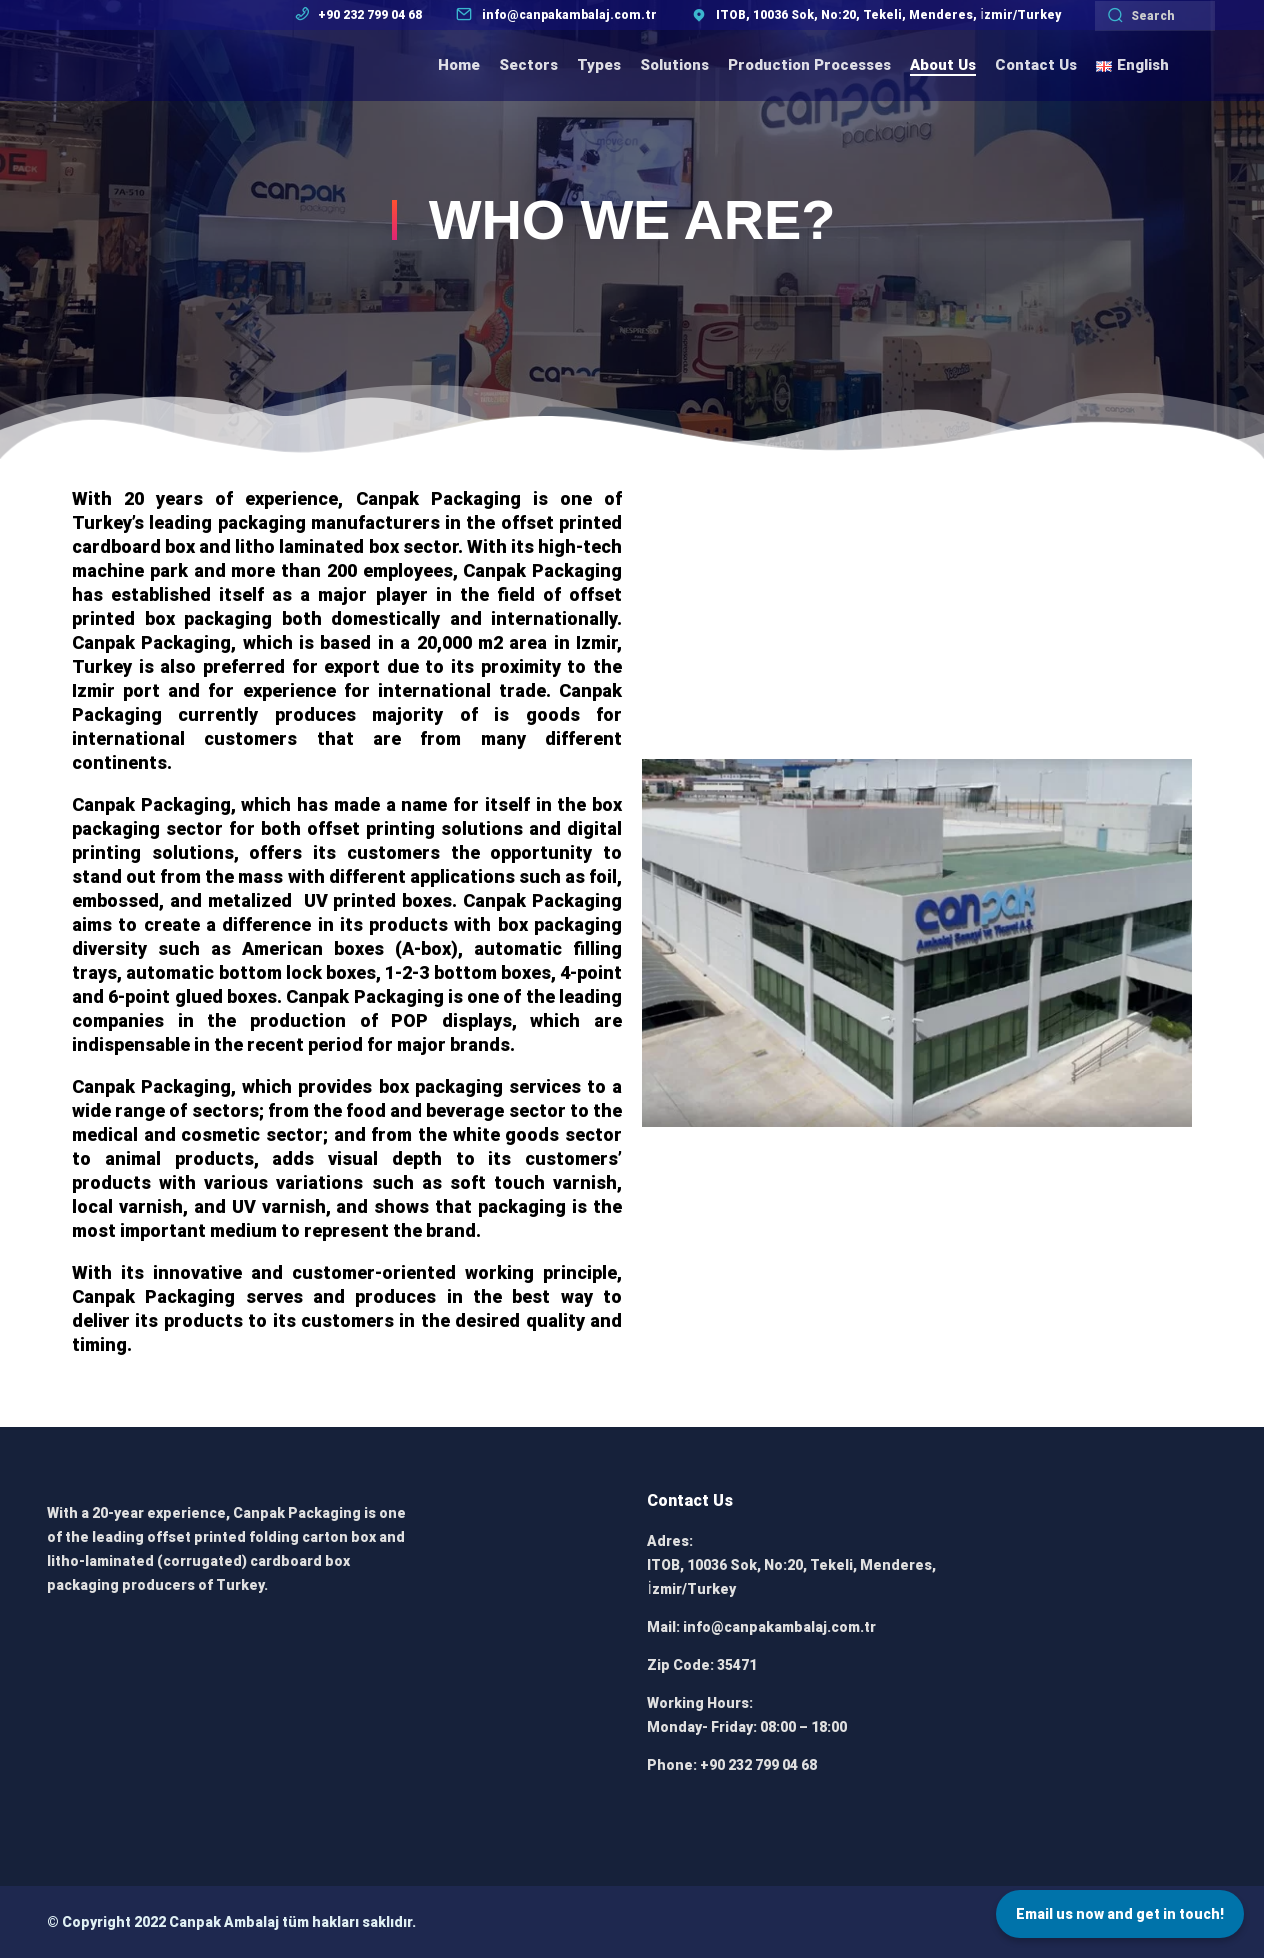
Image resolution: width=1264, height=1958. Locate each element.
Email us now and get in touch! (1120, 1914)
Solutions (674, 65)
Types (599, 65)
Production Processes (809, 65)
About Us (943, 65)
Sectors (528, 65)
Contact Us (1036, 65)
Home (459, 65)
